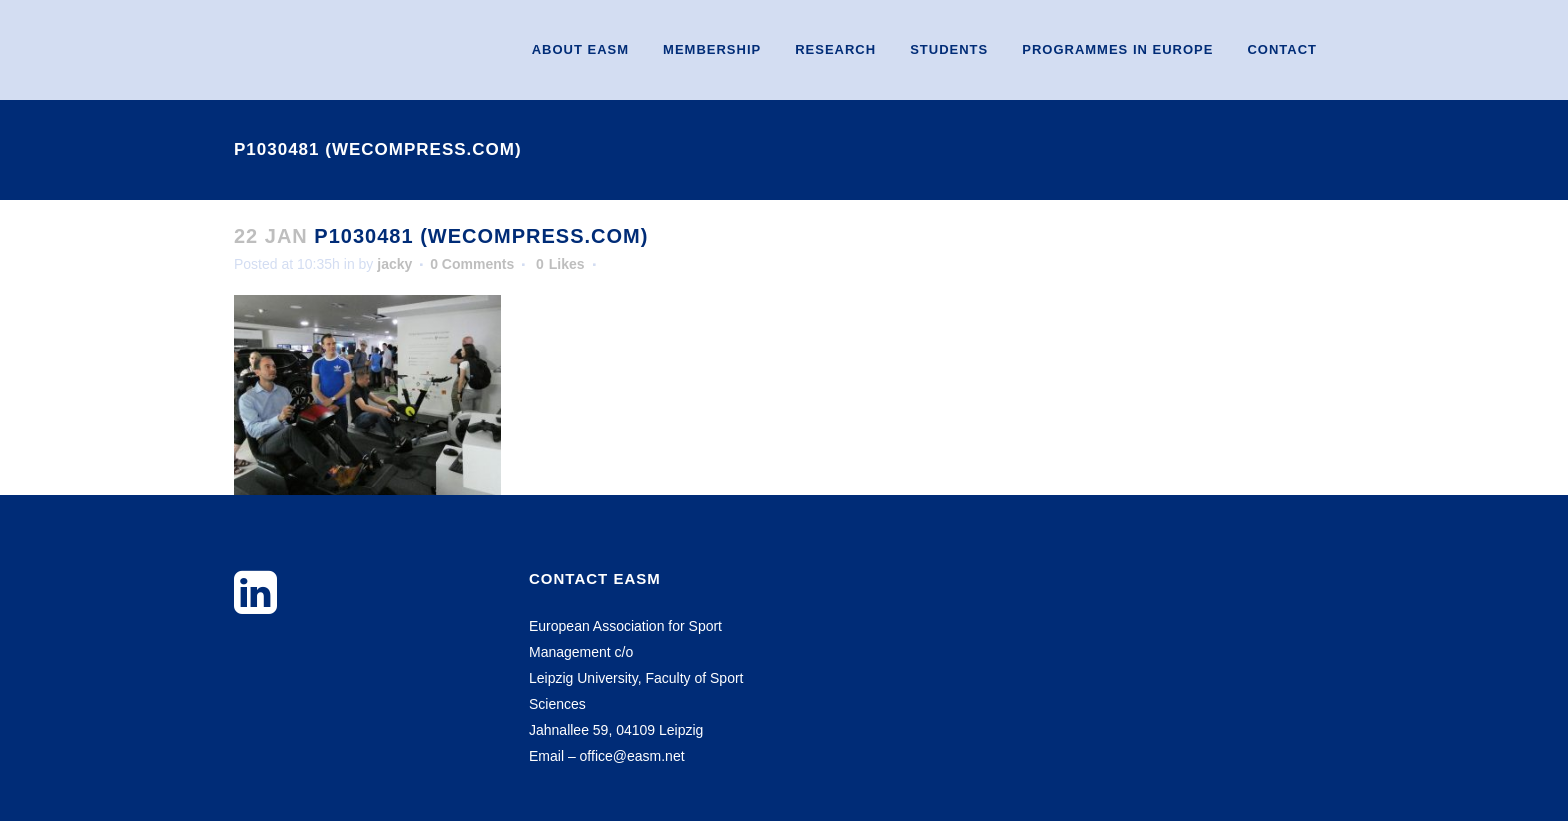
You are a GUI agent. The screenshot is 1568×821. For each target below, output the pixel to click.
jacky (394, 264)
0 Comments (472, 264)
